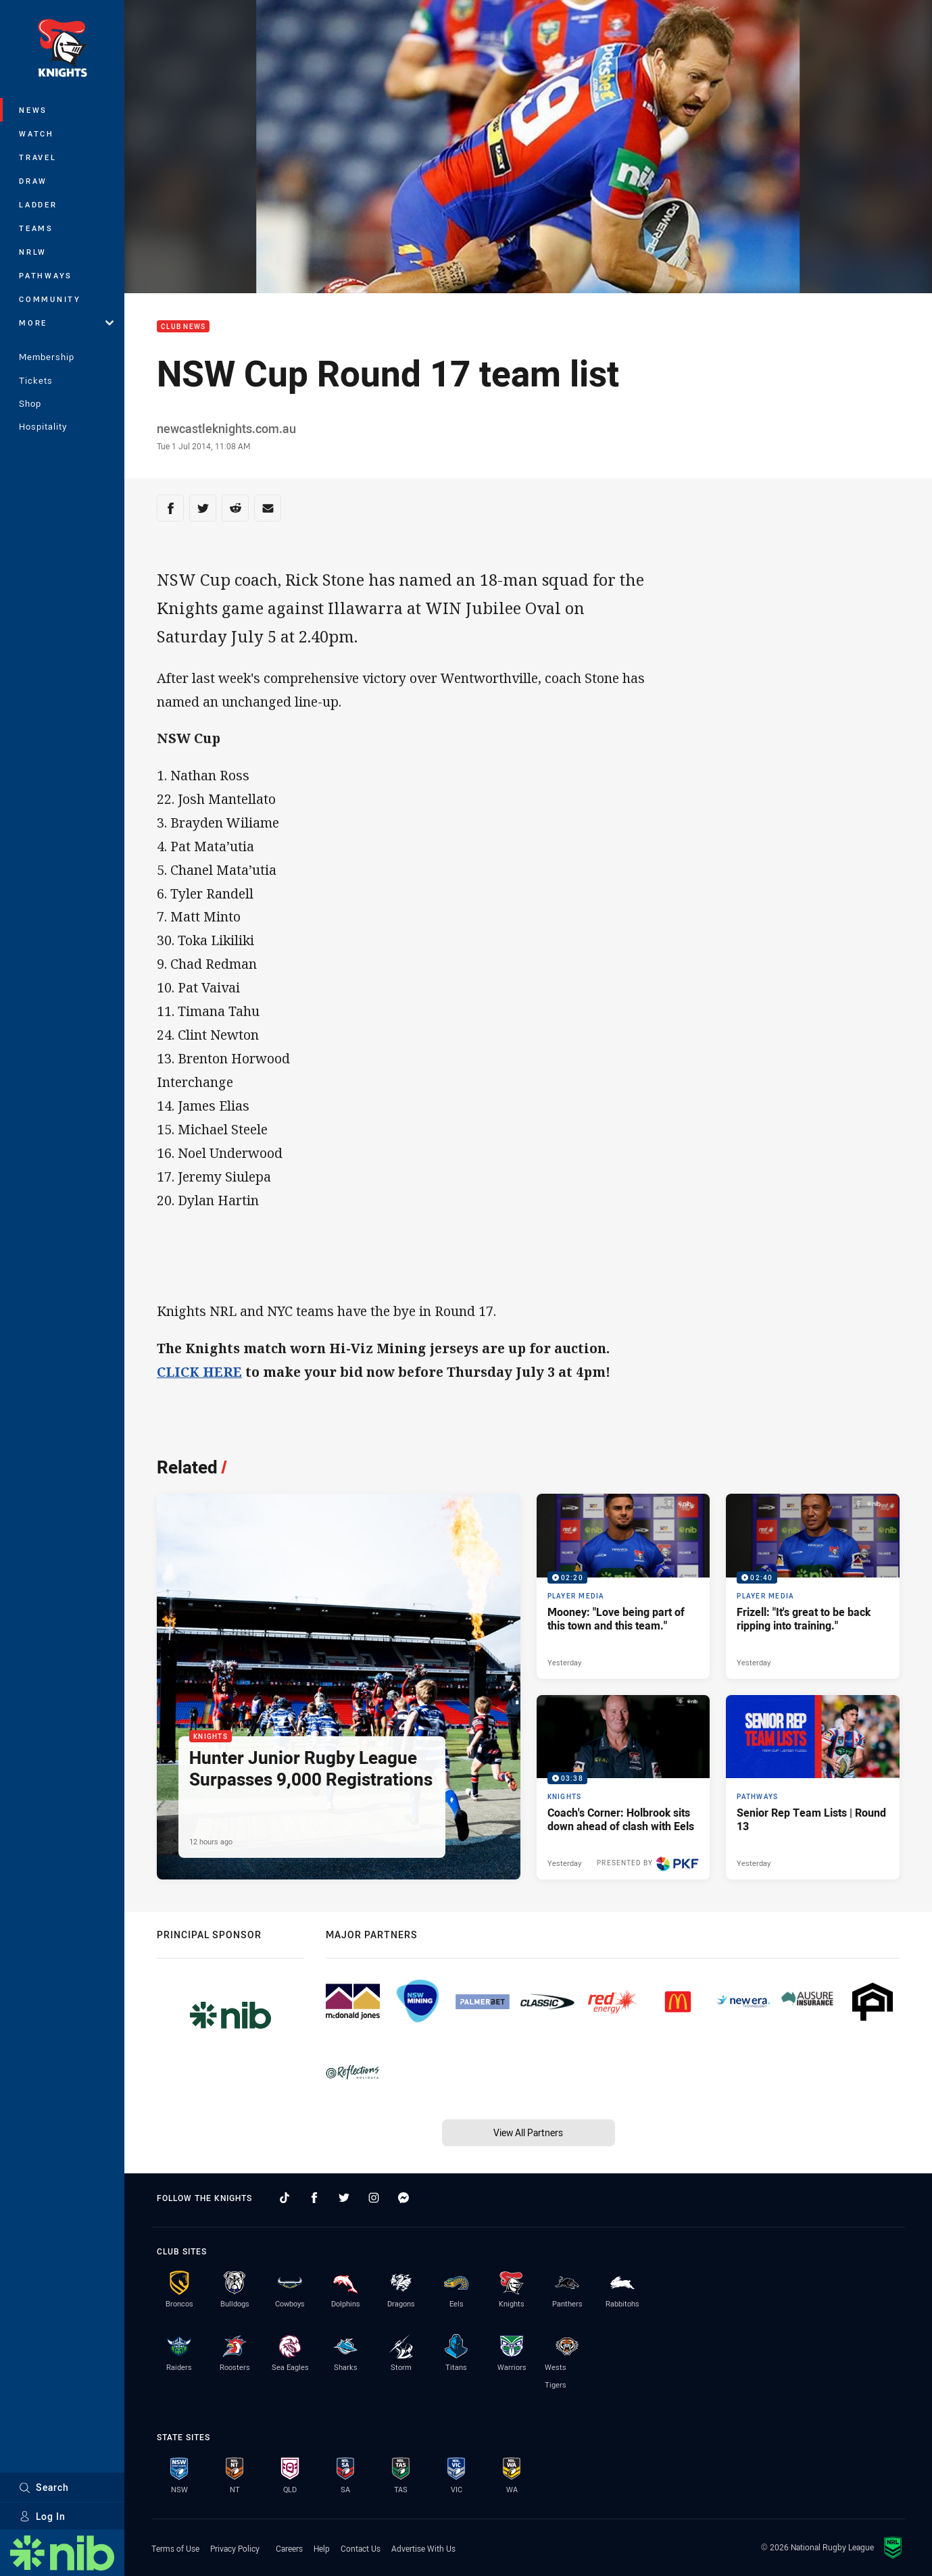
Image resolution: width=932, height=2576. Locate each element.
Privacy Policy (235, 2548)
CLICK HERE (199, 1372)
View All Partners (528, 2132)
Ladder (38, 204)
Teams (36, 228)
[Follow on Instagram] (373, 2198)
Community (50, 299)
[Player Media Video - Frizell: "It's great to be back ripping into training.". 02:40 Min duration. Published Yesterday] (813, 1586)
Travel (38, 157)
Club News (183, 326)
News (33, 110)
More (66, 323)
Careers (289, 2548)
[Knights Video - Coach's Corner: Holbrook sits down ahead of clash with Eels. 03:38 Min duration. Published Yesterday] (623, 1787)
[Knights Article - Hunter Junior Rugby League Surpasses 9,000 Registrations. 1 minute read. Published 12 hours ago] (338, 1686)
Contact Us (361, 2548)
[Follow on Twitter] (344, 2198)
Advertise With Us (423, 2548)
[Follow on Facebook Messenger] (403, 2198)
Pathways (45, 275)
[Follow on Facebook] (314, 2198)
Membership (46, 357)
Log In (42, 2516)
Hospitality (43, 426)
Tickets (36, 380)
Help (322, 2548)
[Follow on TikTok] (284, 2198)
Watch (36, 133)
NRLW (33, 252)
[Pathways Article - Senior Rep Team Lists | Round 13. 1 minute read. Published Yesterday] (813, 1787)
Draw (33, 181)
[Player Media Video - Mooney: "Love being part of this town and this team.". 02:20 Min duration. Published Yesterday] (623, 1586)
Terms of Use (175, 2548)
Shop (30, 403)
